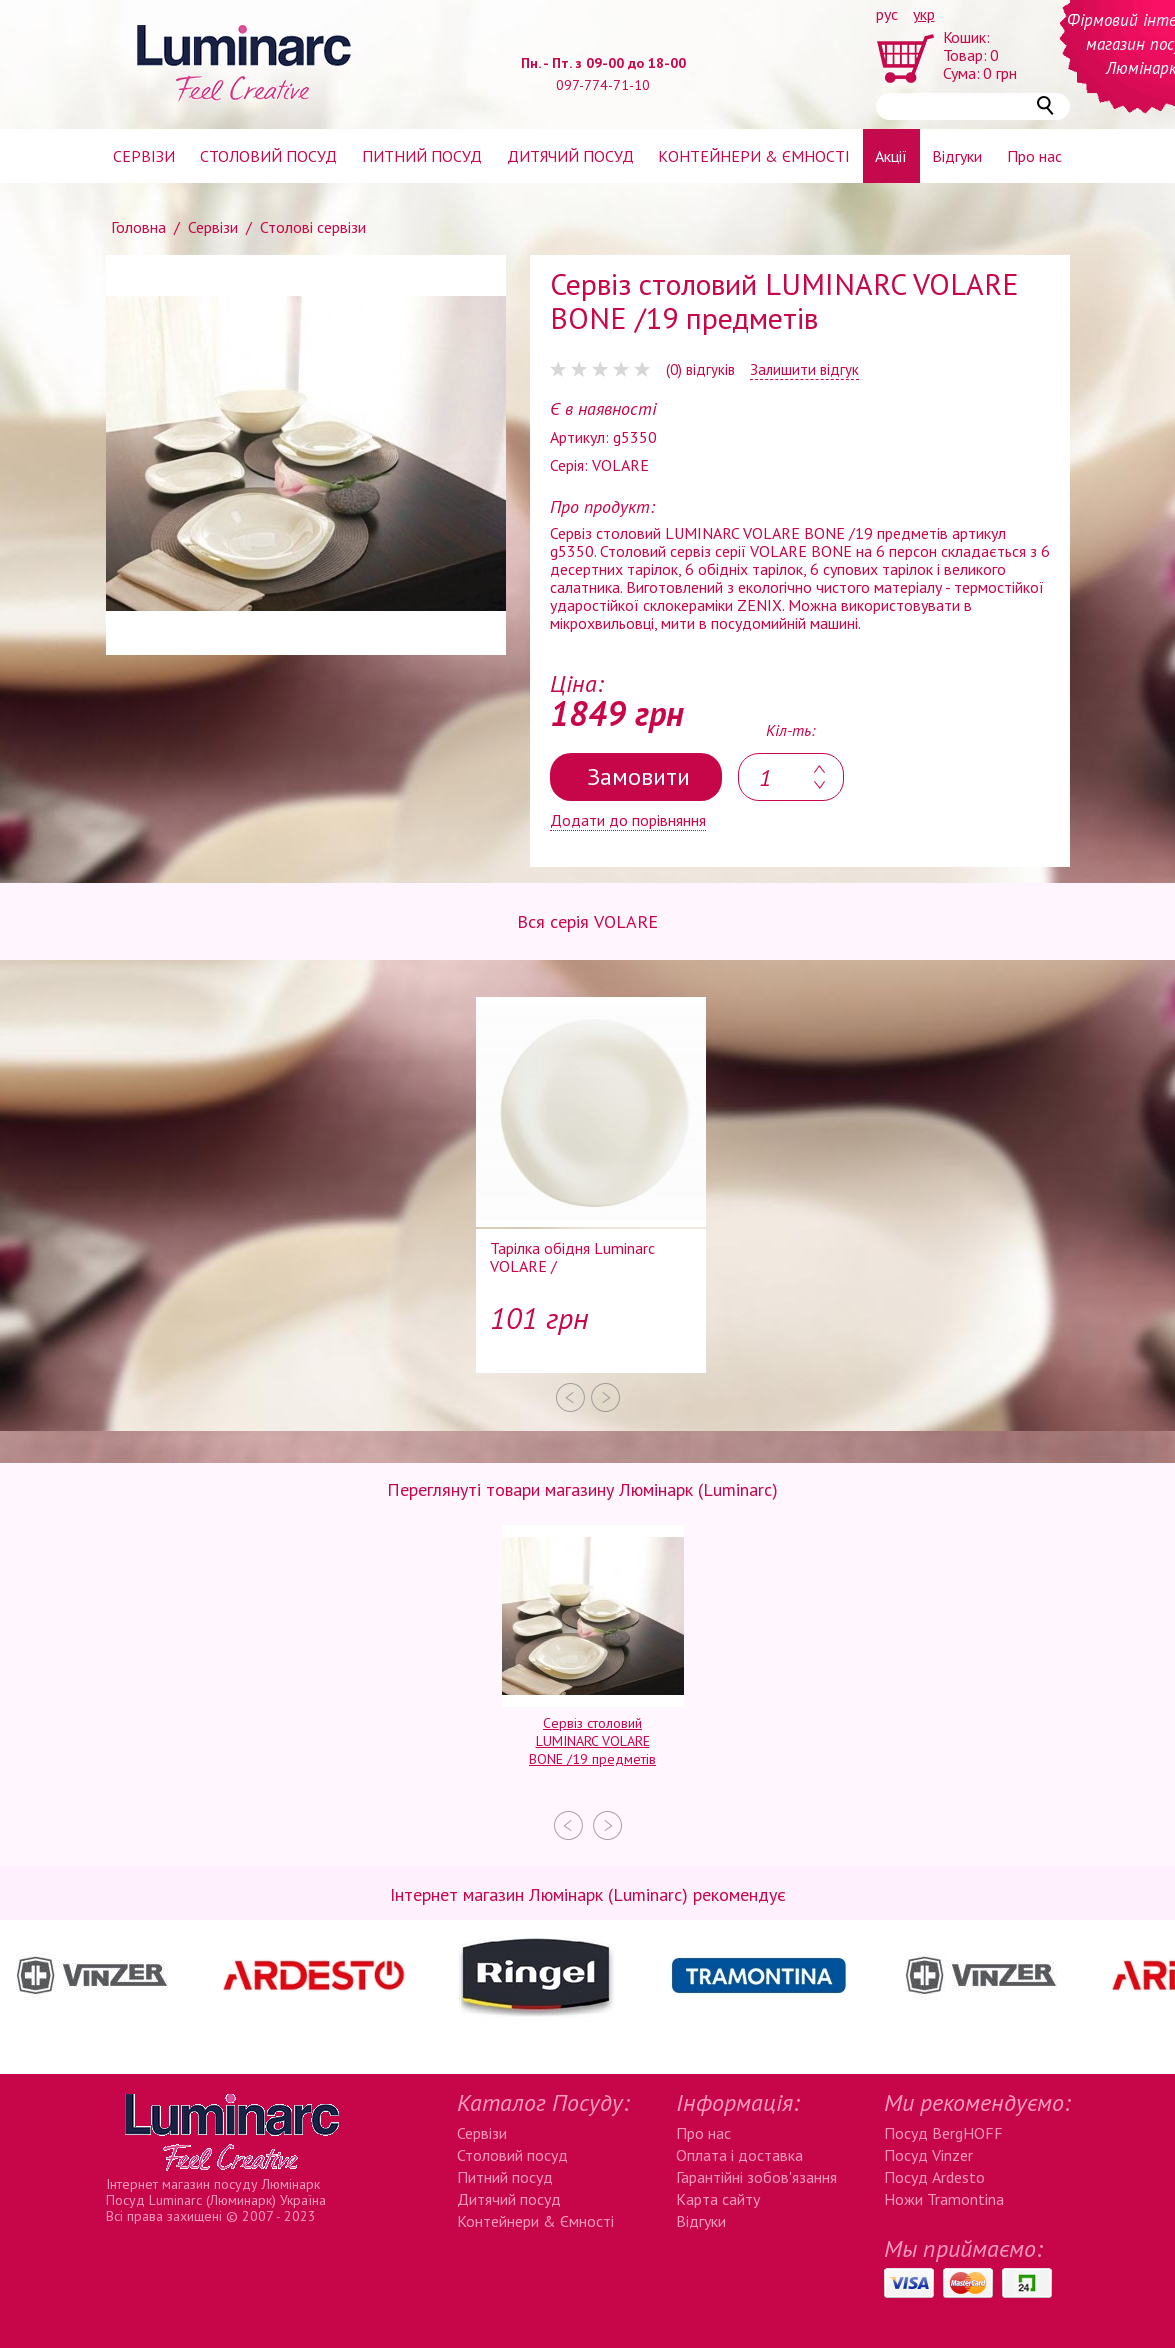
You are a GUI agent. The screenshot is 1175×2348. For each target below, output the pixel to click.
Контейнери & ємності (754, 156)
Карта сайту (718, 2199)
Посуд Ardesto (934, 2177)
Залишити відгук (804, 370)
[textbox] (791, 777)
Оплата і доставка (739, 2155)
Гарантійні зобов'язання (756, 2177)
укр (924, 14)
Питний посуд (422, 156)
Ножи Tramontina (944, 2199)
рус (887, 14)
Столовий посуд (268, 156)
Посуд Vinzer (928, 2155)
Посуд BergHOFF (943, 2133)
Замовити (638, 776)
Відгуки (957, 156)
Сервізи (144, 156)
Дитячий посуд (570, 156)
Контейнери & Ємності (535, 2221)
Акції (891, 156)
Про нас (1034, 156)
